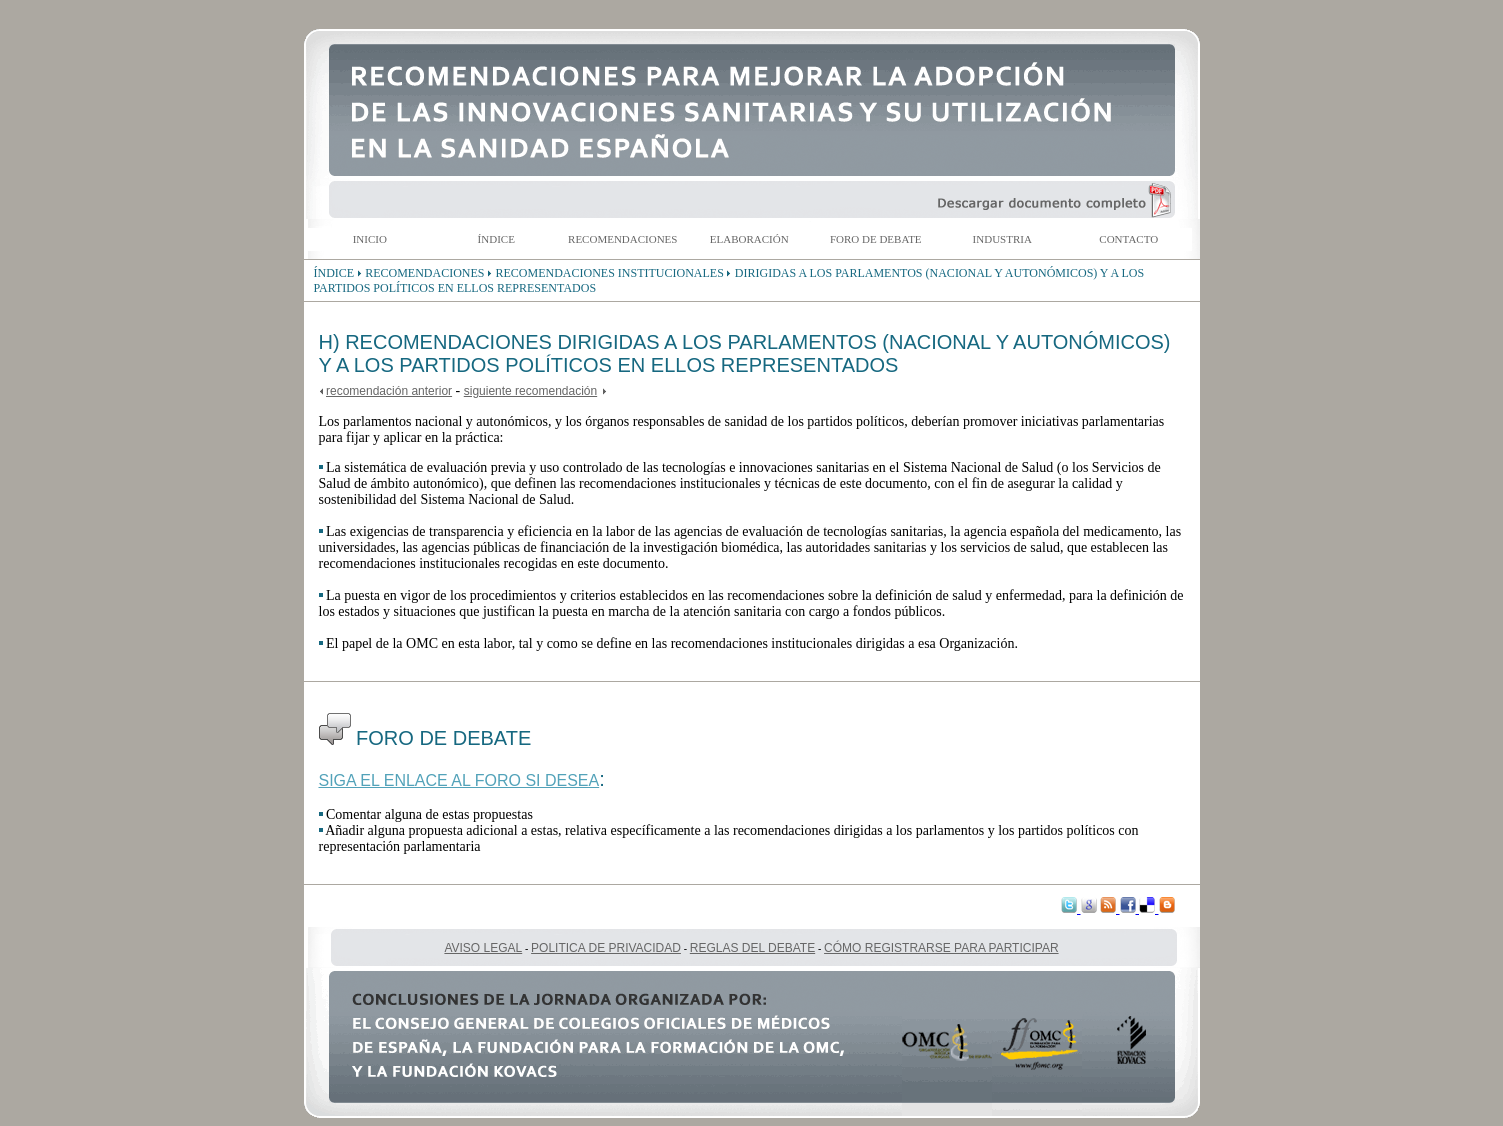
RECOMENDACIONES (622, 239)
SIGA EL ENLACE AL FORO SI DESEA (459, 780)
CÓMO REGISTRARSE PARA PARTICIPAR (941, 948)
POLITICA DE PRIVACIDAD (606, 948)
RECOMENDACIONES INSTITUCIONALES (610, 273)
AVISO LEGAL (483, 948)
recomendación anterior (389, 391)
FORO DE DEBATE (876, 239)
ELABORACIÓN (749, 239)
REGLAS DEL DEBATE (752, 948)
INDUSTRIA (1002, 239)
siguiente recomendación (530, 391)
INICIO (370, 239)
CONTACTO (1128, 239)
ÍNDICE (496, 239)
